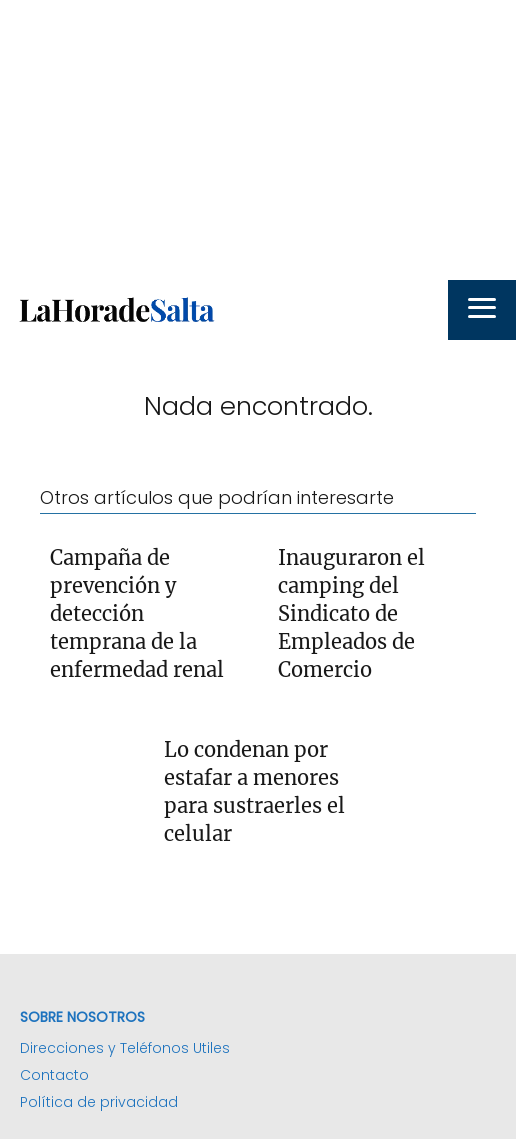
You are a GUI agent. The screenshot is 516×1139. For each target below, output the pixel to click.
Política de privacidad (99, 1102)
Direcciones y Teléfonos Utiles (125, 1048)
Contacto (54, 1075)
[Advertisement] (258, 140)
